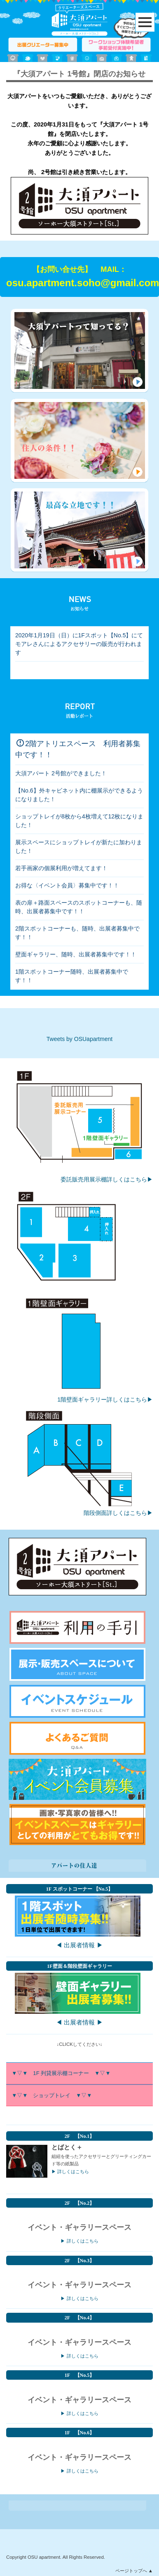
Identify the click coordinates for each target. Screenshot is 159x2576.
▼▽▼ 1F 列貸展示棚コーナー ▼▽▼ (61, 2073)
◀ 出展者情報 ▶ (79, 1945)
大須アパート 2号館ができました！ (61, 773)
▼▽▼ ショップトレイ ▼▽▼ (53, 2095)
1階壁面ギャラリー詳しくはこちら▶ (105, 1399)
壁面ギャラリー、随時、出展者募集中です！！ (75, 954)
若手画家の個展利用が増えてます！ (61, 868)
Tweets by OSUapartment (79, 1039)
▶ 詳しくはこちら (70, 2171)
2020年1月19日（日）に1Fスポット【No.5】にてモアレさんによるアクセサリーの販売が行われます (79, 644)
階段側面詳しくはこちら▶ (118, 1513)
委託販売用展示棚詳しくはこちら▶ (107, 1179)
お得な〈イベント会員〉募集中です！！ (67, 885)
